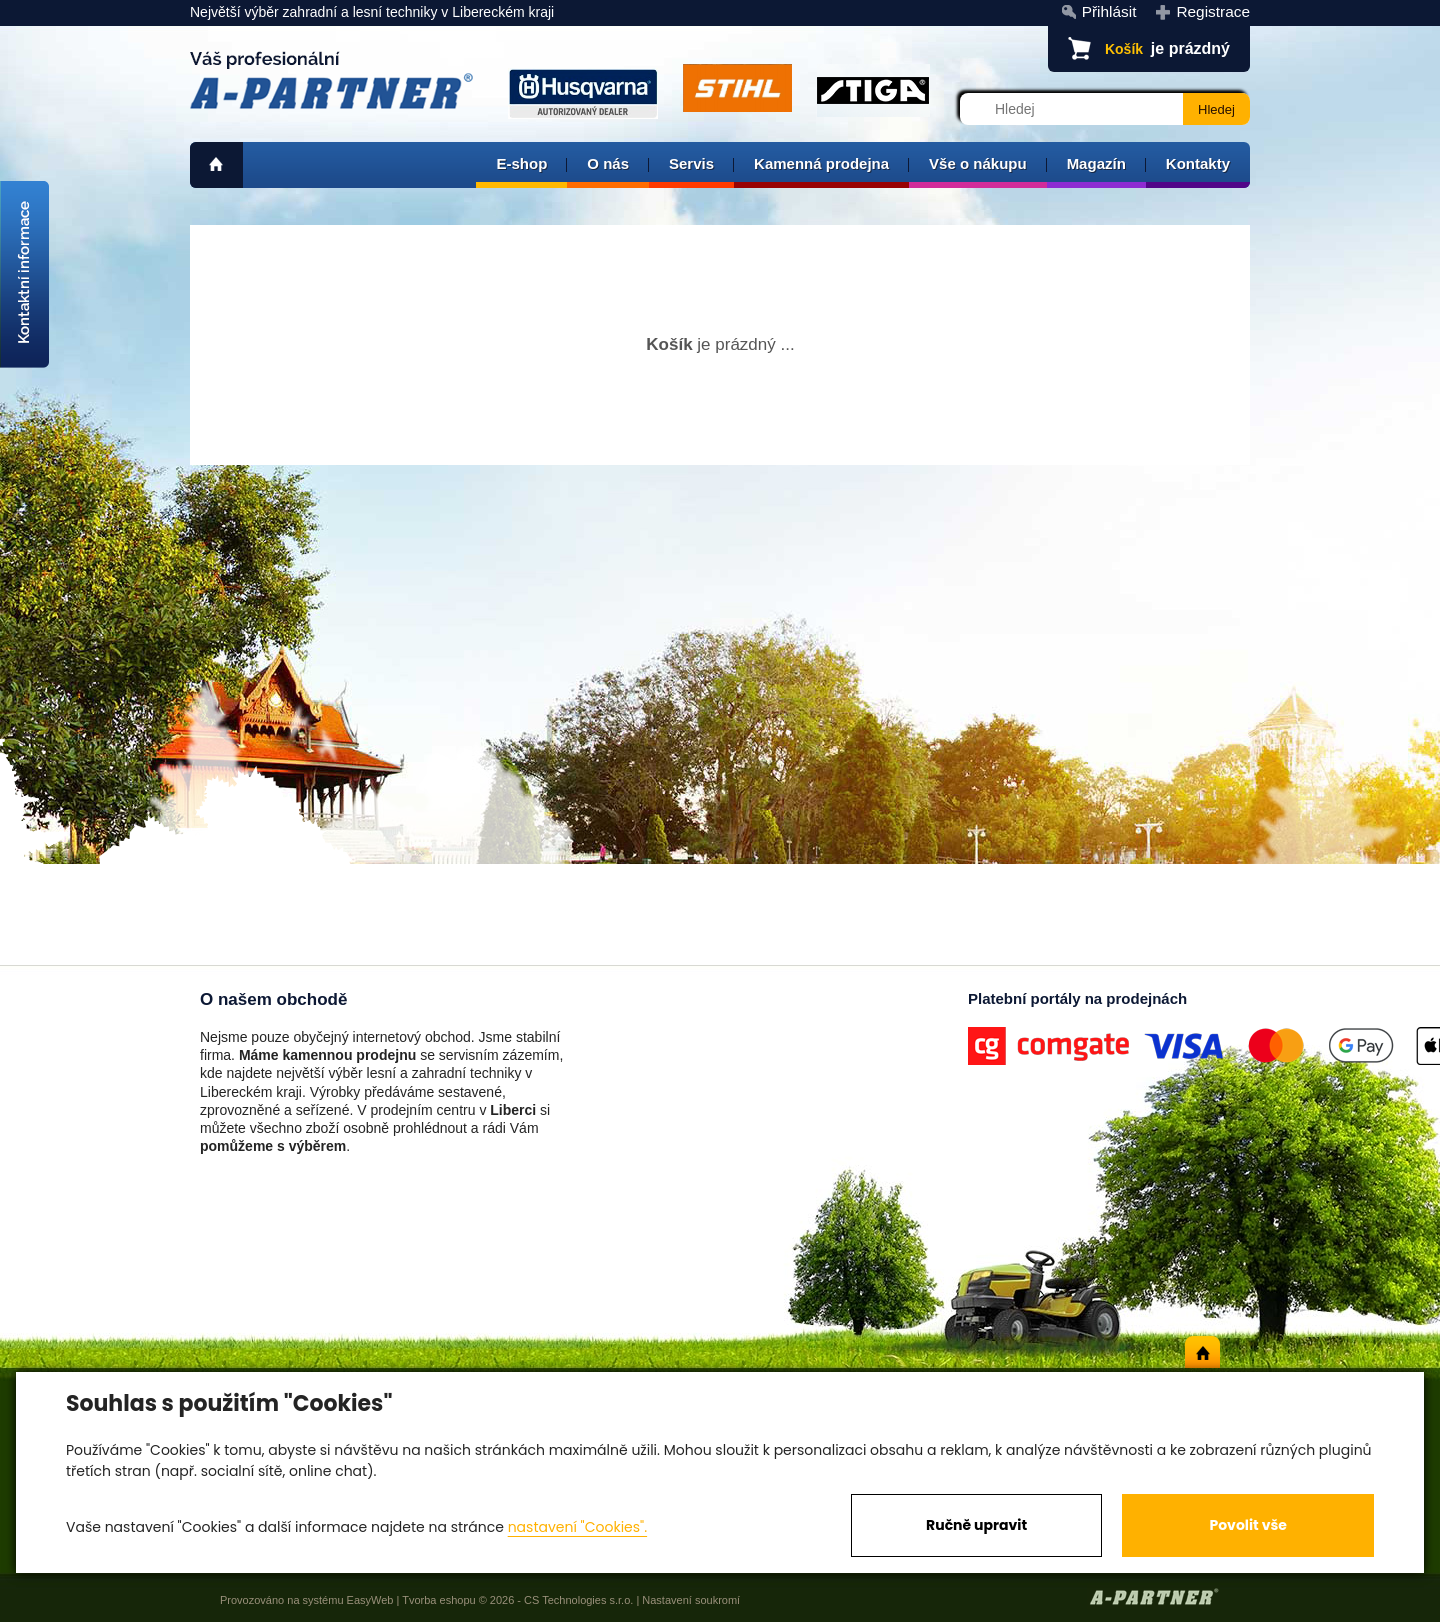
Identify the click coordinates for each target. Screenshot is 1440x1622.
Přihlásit (1109, 11)
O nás (608, 163)
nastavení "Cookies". (577, 1527)
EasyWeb (370, 1600)
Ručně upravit (976, 1525)
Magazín (1096, 163)
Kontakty (1198, 163)
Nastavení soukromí (691, 1600)
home (216, 165)
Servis (691, 163)
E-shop (521, 163)
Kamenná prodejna (821, 163)
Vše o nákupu (978, 163)
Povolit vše (1247, 1525)
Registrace (1213, 11)
